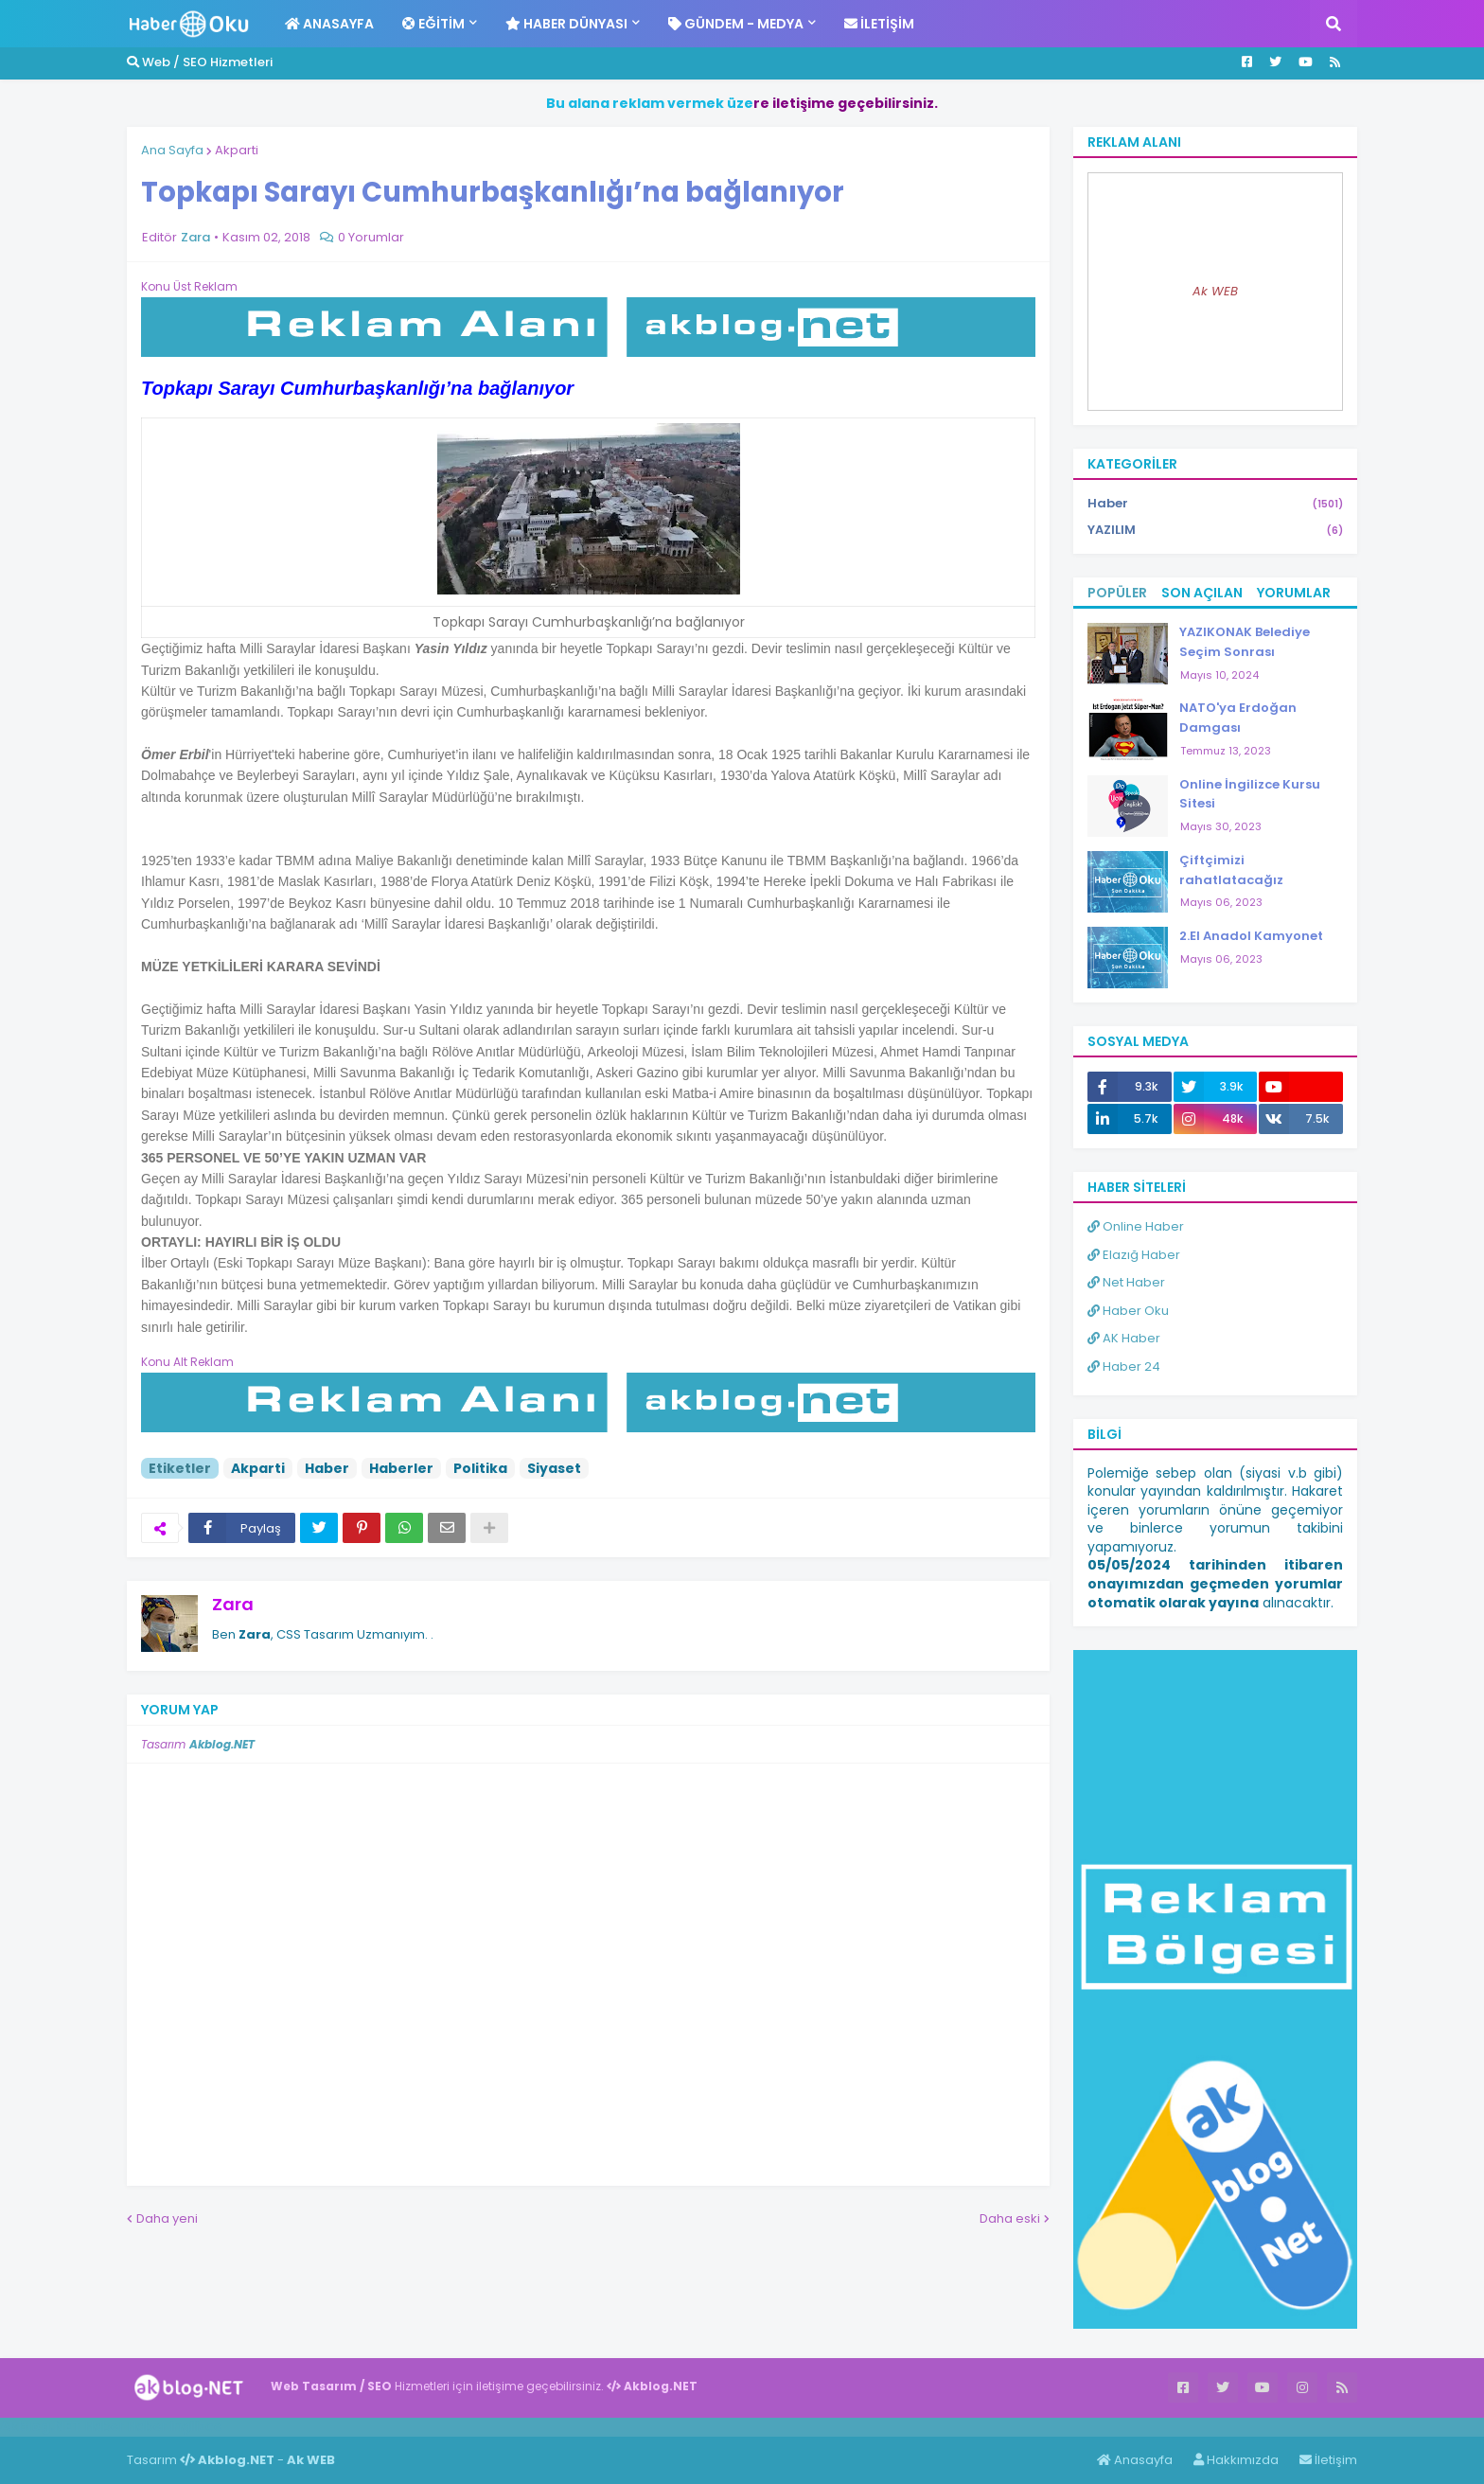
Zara (233, 1604)
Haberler (401, 1468)
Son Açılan (1202, 592)
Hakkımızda (1236, 2460)
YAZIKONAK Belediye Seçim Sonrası (1244, 642)
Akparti (236, 150)
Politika (480, 1468)
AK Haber (1123, 1338)
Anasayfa (1135, 2460)
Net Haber (1126, 1282)
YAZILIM (1215, 530)
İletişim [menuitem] (879, 23)
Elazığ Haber (1133, 1255)
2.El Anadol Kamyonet (1251, 936)
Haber (327, 1468)
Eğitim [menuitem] (433, 23)
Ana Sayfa (172, 150)
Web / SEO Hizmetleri (200, 62)
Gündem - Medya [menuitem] (736, 23)
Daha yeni (167, 2218)
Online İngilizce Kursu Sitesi (1249, 794)
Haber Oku (1128, 1311)
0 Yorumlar (371, 237)
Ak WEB (1215, 291)
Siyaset (554, 1468)
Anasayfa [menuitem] (329, 23)
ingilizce (196, 2426)
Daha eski (1010, 2218)
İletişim (1328, 2460)
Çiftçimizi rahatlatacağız (1231, 870)
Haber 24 (1123, 1366)
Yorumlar (1294, 592)
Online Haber (1135, 1226)
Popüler (1117, 592)
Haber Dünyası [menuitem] (566, 23)
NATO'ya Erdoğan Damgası (1238, 717)
